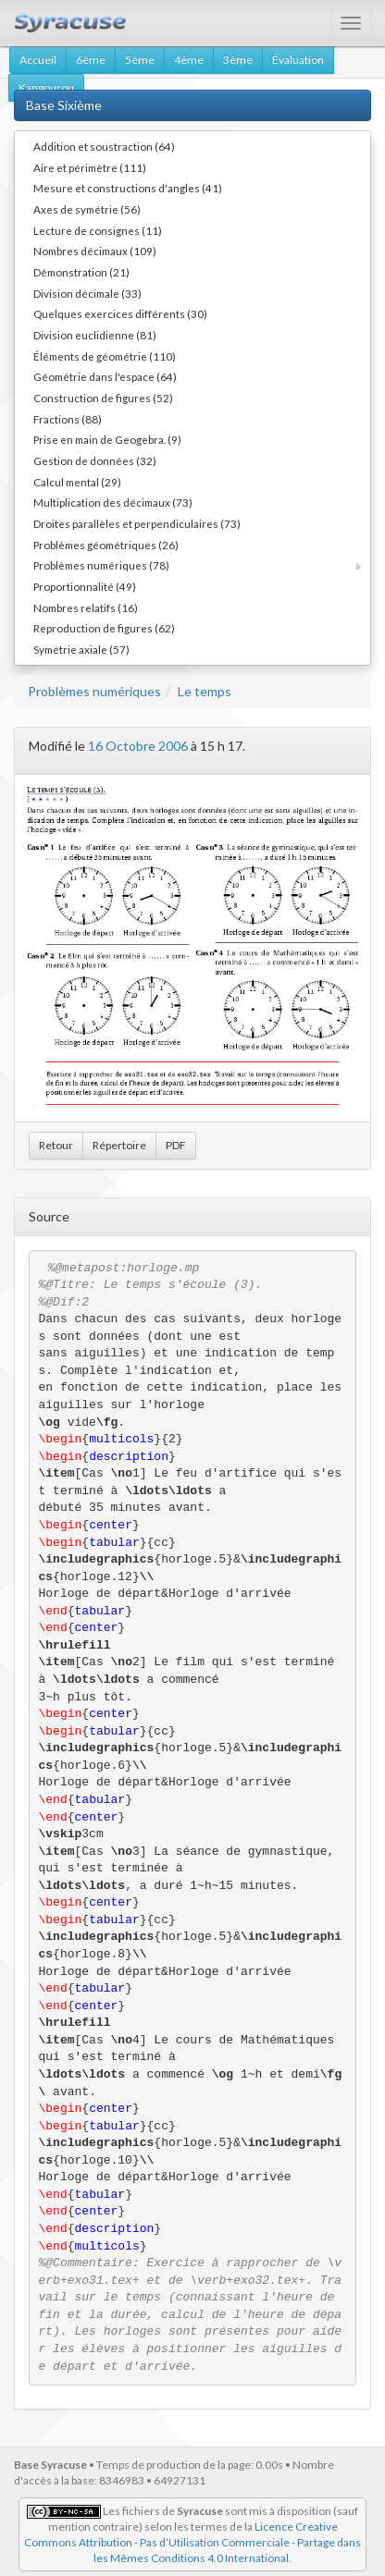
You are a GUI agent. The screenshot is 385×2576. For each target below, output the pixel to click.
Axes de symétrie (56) (87, 208)
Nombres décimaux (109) (94, 250)
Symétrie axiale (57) (81, 649)
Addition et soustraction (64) (104, 146)
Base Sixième (64, 105)
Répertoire (119, 1145)
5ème (140, 60)
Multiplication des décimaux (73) (112, 502)
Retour (56, 1145)
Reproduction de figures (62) (104, 627)
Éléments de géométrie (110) (104, 356)
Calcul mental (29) (77, 481)
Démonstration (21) (81, 271)
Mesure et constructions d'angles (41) (127, 187)
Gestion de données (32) (94, 460)
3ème (238, 60)
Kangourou (46, 87)
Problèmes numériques (94, 691)
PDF (176, 1145)
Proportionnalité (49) (84, 586)
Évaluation (298, 60)
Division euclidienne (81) (94, 334)
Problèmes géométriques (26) (106, 544)
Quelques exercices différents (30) (120, 313)
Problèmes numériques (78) (101, 564)
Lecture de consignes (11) (97, 230)
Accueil (37, 60)
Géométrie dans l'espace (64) (105, 376)
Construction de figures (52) (103, 397)
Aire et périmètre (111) (89, 167)
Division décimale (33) (87, 293)
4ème (189, 60)
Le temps (204, 691)
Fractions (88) (67, 418)
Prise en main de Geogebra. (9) (107, 439)
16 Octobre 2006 (138, 746)
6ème (91, 60)
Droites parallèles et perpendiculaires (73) (137, 523)
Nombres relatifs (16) (85, 607)
